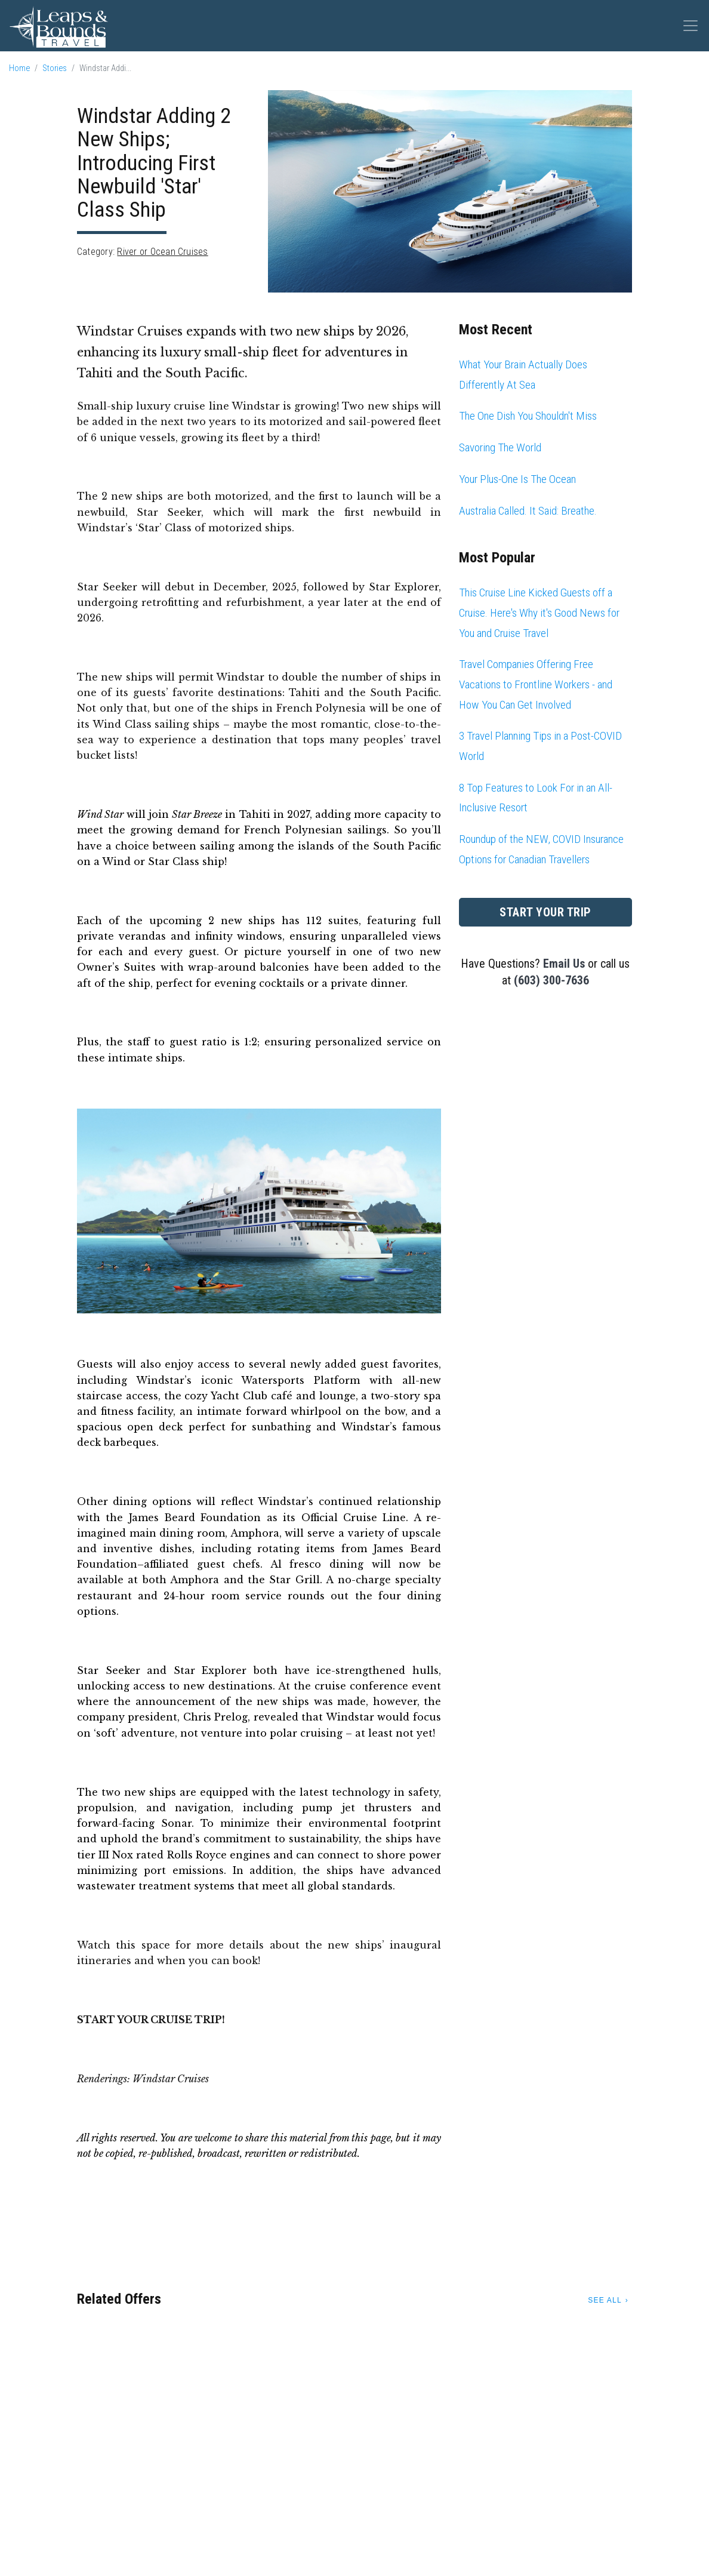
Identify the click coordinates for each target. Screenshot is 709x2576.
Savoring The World (500, 447)
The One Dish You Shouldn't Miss (528, 416)
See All (604, 2300)
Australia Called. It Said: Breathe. (528, 511)
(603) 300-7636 (551, 980)
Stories (54, 68)
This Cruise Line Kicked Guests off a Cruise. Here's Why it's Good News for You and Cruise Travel (539, 612)
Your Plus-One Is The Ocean (517, 479)
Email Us (564, 963)
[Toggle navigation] (690, 25)
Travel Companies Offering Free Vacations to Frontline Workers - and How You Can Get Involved (535, 684)
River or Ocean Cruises (162, 251)
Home (19, 68)
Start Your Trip (545, 912)
